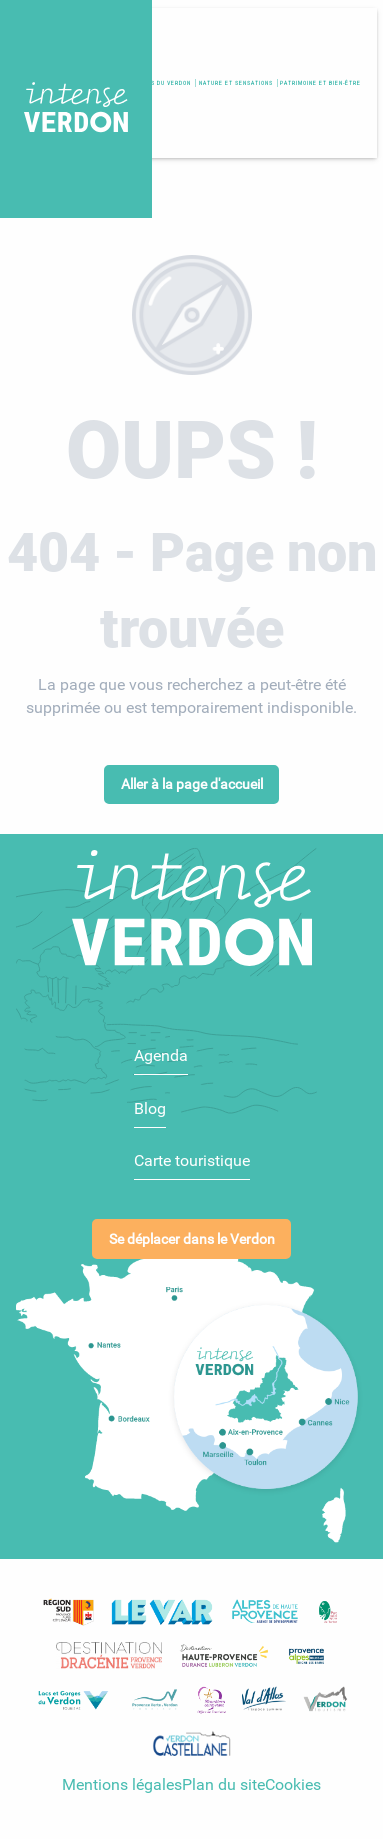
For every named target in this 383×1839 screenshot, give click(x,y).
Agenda (161, 1045)
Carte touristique (192, 1150)
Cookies (293, 1774)
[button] (320, 83)
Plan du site (223, 1774)
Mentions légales (122, 1774)
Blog (150, 1097)
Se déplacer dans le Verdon (192, 1228)
